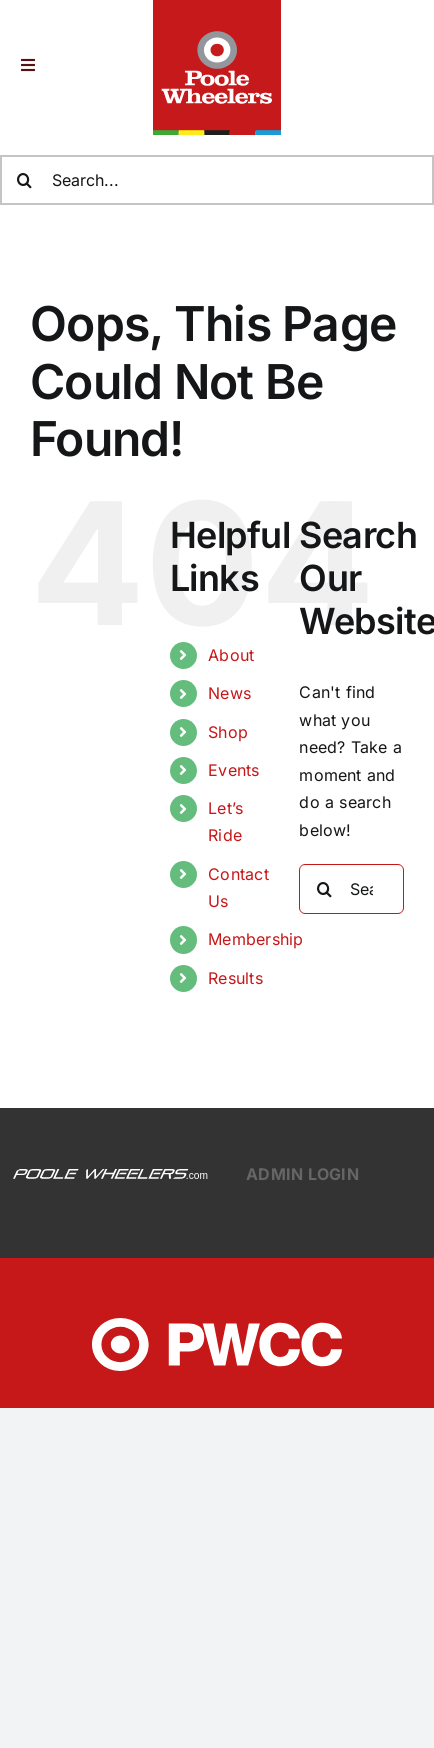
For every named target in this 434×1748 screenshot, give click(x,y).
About (231, 655)
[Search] (324, 889)
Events (233, 770)
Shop (228, 732)
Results (235, 978)
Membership (255, 939)
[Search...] (351, 889)
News (229, 693)
